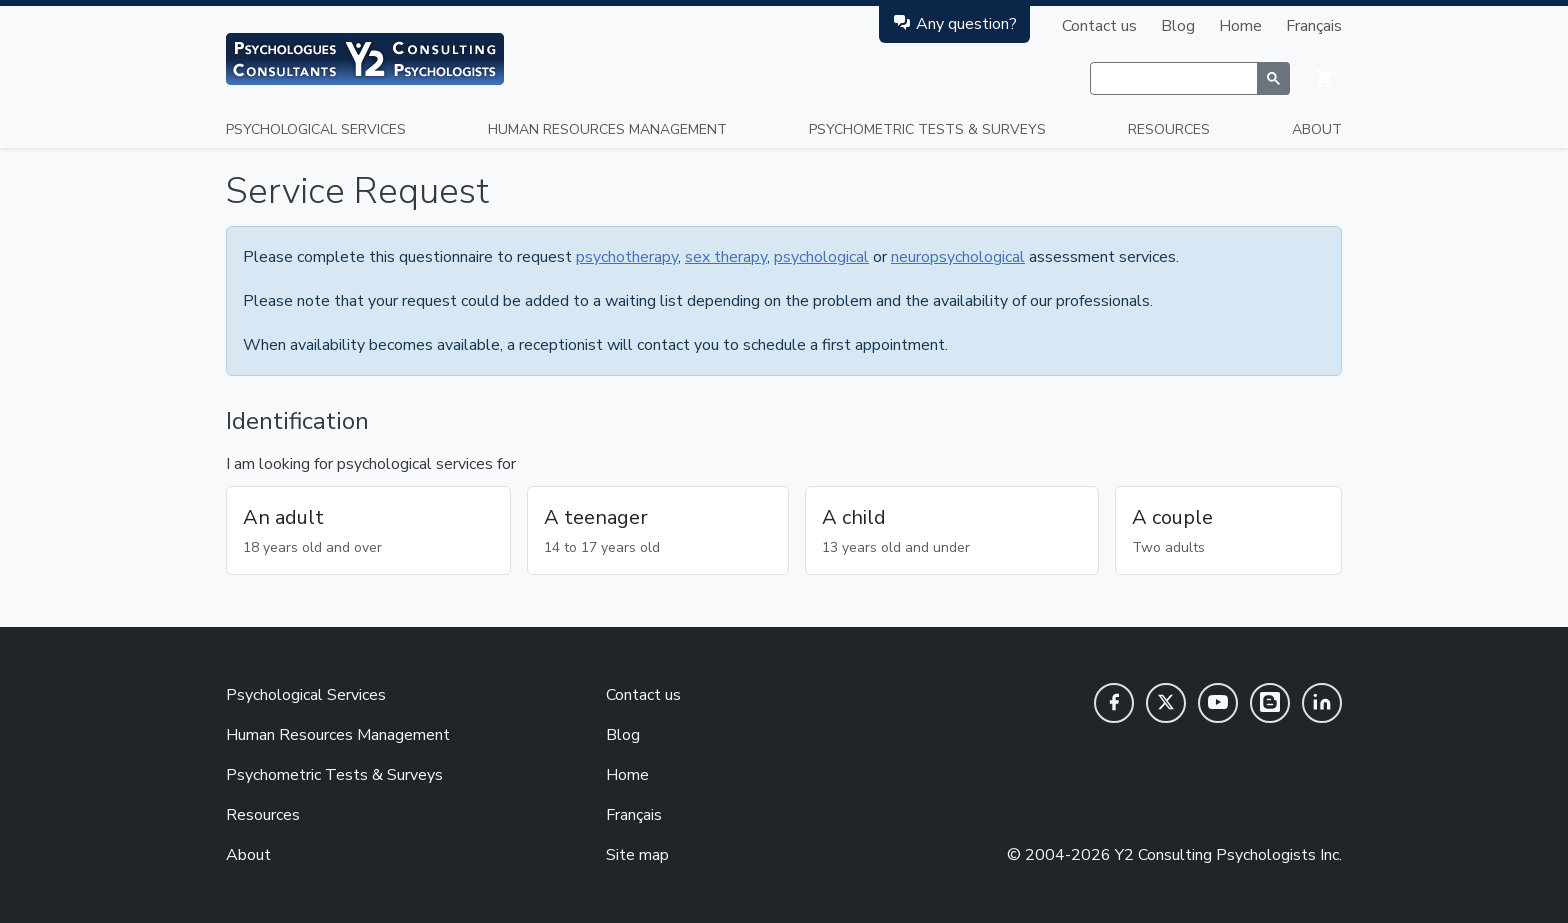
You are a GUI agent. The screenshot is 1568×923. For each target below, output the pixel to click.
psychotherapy (627, 257)
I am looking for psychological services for (371, 464)
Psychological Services (316, 129)
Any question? (954, 23)
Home (1240, 26)
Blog (1178, 26)
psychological (821, 257)
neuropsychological (958, 257)
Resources (1169, 129)
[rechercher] (1173, 79)
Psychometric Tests (927, 129)
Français (1314, 26)
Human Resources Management (607, 129)
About (1317, 129)
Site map (637, 855)
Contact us (1099, 26)
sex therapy (726, 257)
